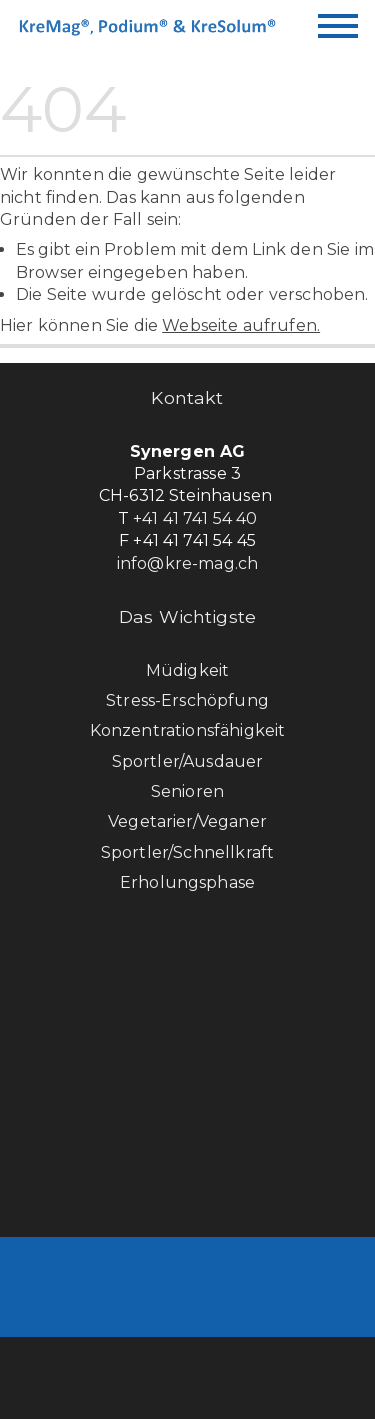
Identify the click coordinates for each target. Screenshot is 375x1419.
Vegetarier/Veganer (187, 821)
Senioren (187, 791)
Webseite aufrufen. (241, 325)
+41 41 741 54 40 (195, 518)
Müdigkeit (187, 670)
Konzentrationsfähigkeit (188, 730)
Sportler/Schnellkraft (187, 852)
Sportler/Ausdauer (188, 761)
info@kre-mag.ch (187, 563)
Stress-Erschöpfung (187, 700)
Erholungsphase (187, 882)
